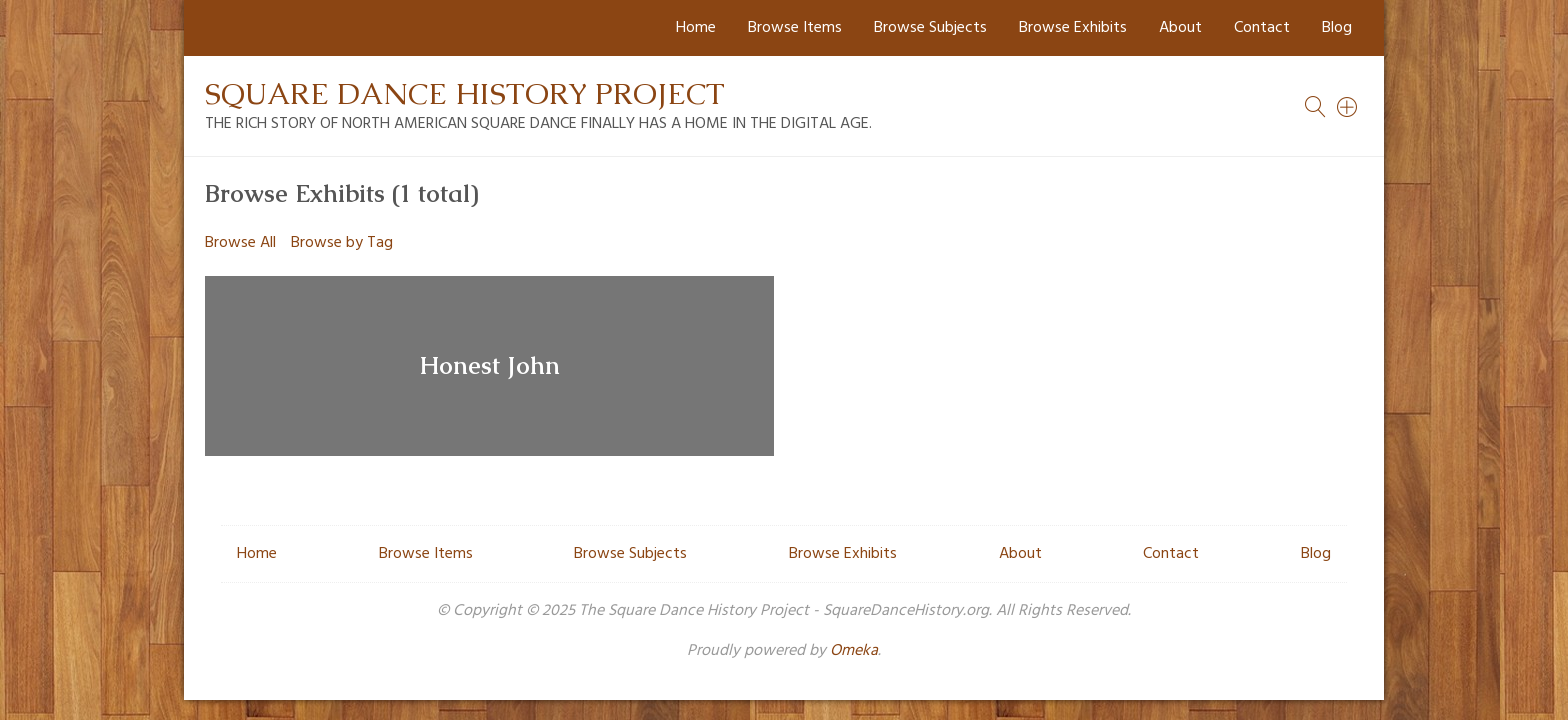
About (1180, 28)
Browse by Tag (342, 243)
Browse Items (795, 28)
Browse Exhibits (1073, 28)
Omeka (854, 651)
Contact (1262, 28)
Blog (1337, 28)
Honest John (489, 365)
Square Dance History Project (465, 93)
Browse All (240, 243)
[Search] (1348, 107)
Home (696, 28)
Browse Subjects (930, 28)
